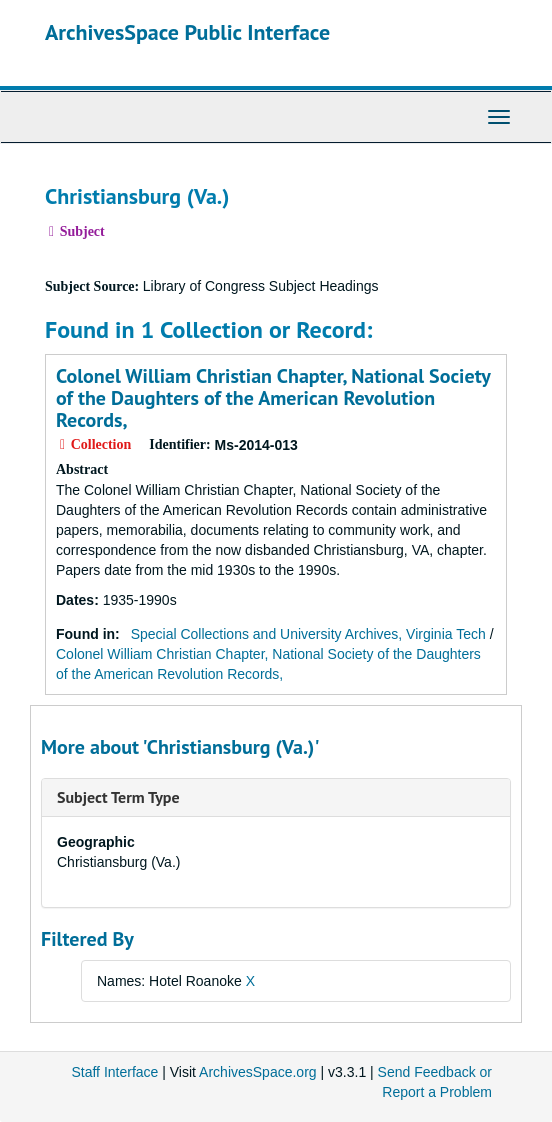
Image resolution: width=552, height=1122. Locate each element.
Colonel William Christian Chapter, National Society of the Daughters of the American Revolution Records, (273, 398)
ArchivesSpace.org (258, 1072)
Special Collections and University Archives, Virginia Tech (308, 634)
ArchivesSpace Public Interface (187, 32)
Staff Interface (114, 1072)
